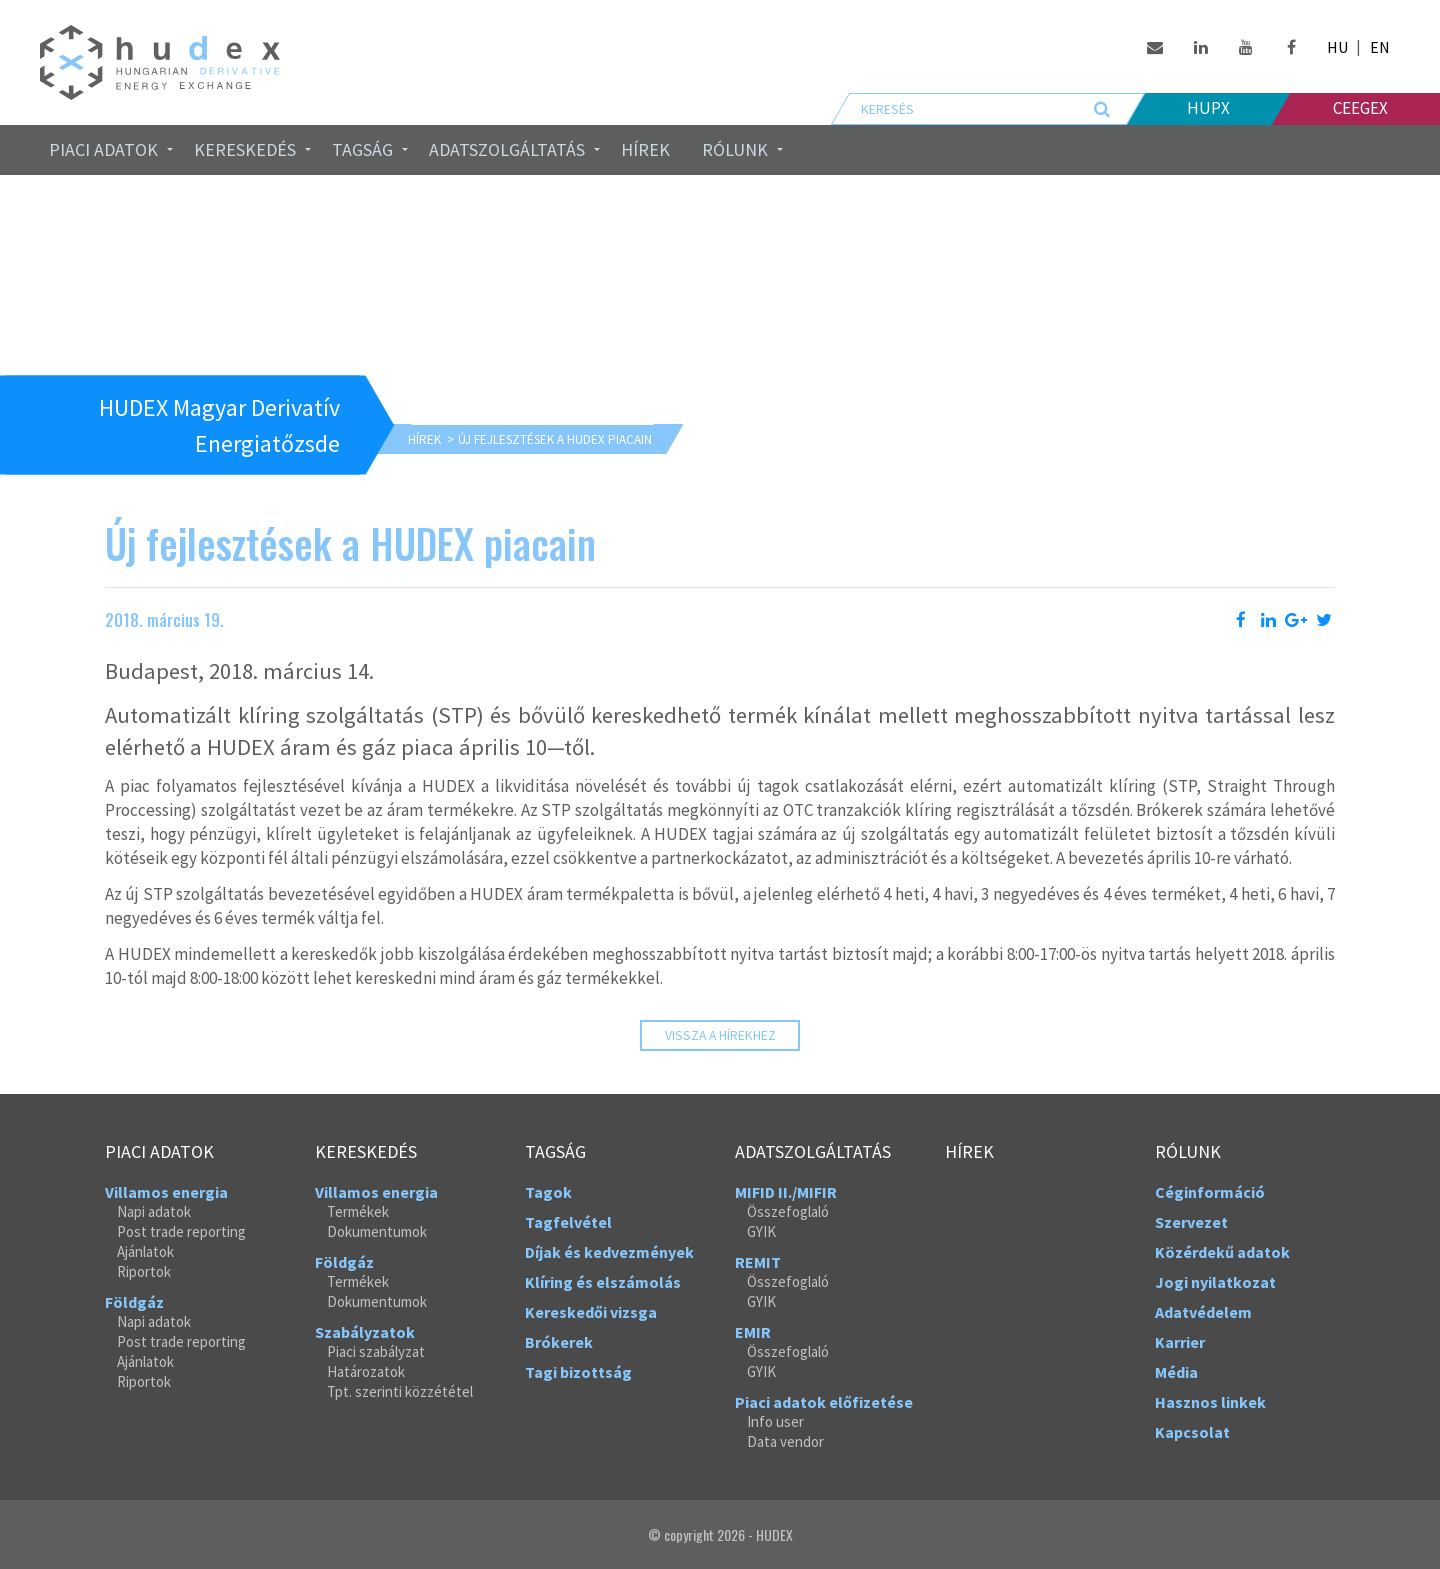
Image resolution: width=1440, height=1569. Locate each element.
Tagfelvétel (568, 1222)
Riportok (144, 1271)
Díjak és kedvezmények (609, 1252)
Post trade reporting (181, 1231)
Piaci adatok (103, 149)
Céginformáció (1210, 1192)
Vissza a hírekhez (720, 1035)
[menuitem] (105, 150)
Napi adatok (154, 1211)
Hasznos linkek (1210, 1402)
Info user (775, 1421)
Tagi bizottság (578, 1372)
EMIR (753, 1332)
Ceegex (1360, 108)
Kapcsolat (1192, 1432)
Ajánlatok (145, 1251)
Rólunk (735, 149)
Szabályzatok (365, 1332)
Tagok (548, 1192)
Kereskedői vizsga (591, 1312)
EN (1380, 47)
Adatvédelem (1203, 1312)
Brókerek (559, 1342)
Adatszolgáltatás (507, 149)
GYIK (761, 1231)
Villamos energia (166, 1192)
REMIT (758, 1262)
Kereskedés (245, 149)
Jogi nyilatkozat (1215, 1282)
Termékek (358, 1211)
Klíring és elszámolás (603, 1282)
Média (1176, 1372)
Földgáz (134, 1302)
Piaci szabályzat (376, 1351)
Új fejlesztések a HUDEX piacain (555, 439)
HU (1337, 47)
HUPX (1208, 108)
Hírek (645, 149)
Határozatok (366, 1371)
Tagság (362, 149)
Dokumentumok (377, 1231)
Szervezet (1191, 1222)
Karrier (1180, 1342)
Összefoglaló (788, 1211)
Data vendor (785, 1441)
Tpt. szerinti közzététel (400, 1391)
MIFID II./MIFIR (786, 1192)
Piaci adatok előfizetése (824, 1402)
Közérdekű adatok (1222, 1252)
